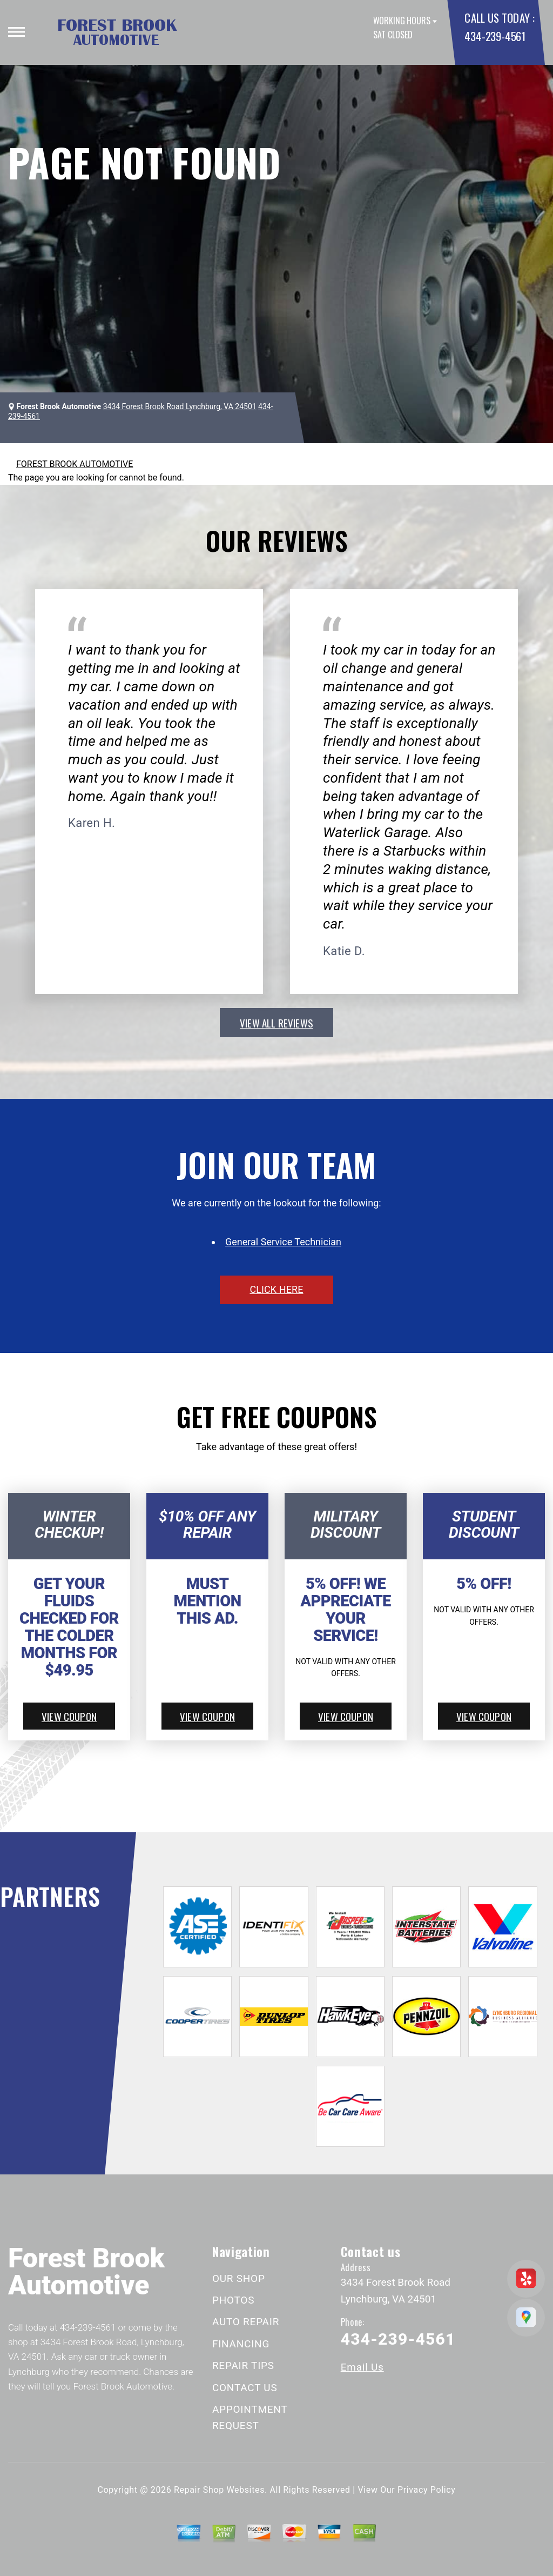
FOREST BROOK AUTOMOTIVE (74, 464)
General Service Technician (283, 1241)
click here (276, 1289)
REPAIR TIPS (243, 2365)
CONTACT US (245, 2387)
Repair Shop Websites (219, 2490)
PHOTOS (233, 2300)
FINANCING (240, 2344)
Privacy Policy (426, 2490)
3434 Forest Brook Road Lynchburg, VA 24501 (180, 406)
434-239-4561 (494, 36)
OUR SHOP (238, 2278)
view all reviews (276, 1022)
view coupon (69, 1716)
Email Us (362, 2367)
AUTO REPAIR (245, 2321)
